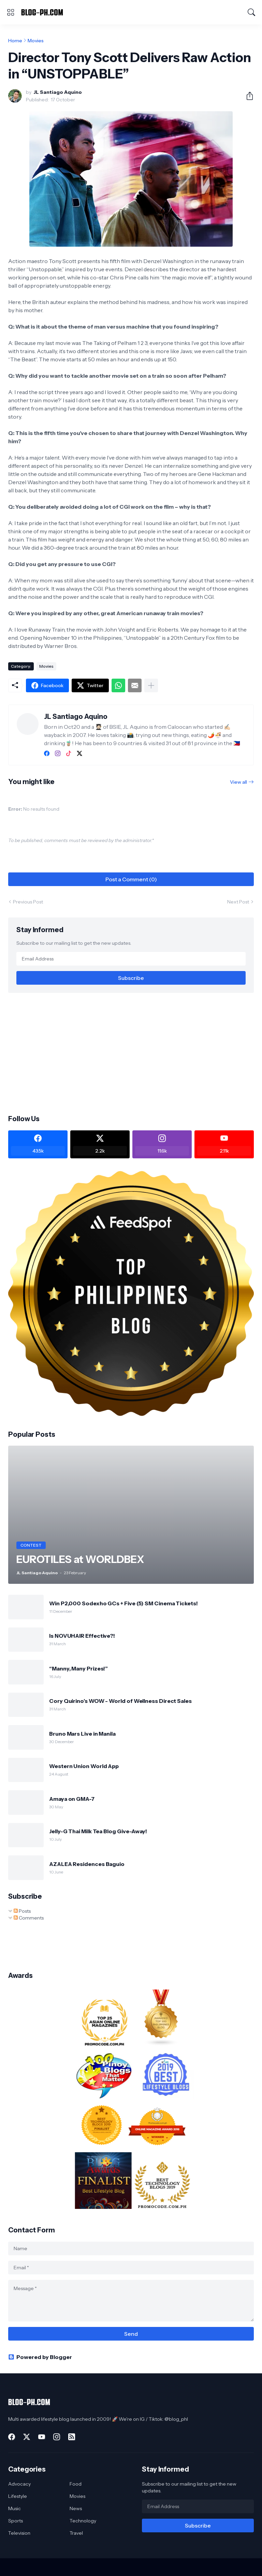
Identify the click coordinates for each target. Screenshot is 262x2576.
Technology (83, 2521)
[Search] (251, 12)
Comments (29, 1918)
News (76, 2508)
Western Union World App (84, 1766)
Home (15, 41)
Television (19, 2533)
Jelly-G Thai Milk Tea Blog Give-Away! (98, 1831)
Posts (22, 1911)
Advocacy (19, 2484)
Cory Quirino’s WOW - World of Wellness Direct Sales (120, 1700)
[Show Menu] (10, 12)
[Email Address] (131, 959)
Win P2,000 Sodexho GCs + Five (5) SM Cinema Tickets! (123, 1603)
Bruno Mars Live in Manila (82, 1733)
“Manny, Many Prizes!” (78, 1668)
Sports (15, 2521)
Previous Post (28, 902)
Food (76, 2484)
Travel (76, 2533)
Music (14, 2508)
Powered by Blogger (40, 2357)
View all (238, 782)
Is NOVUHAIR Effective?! (82, 1635)
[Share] (247, 96)
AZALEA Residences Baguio (87, 1864)
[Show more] (151, 685)
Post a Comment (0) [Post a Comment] (131, 879)
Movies (36, 41)
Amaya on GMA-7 (71, 1798)
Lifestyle (17, 2496)
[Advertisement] (131, 1053)
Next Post (238, 902)
